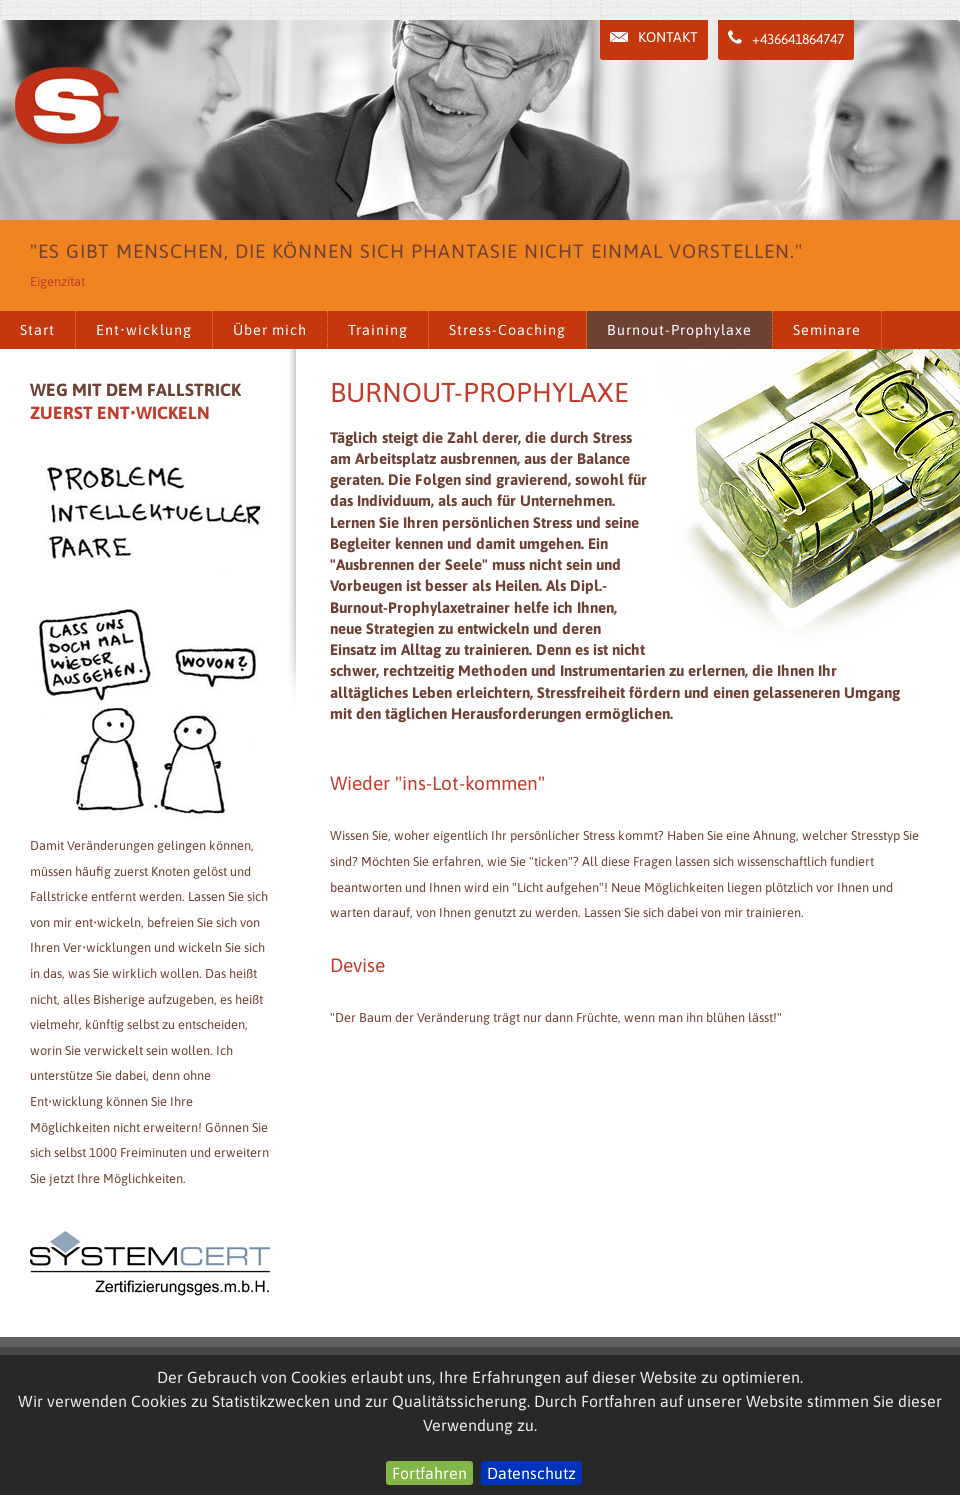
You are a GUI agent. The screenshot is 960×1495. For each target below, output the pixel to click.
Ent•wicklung (144, 330)
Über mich (270, 330)
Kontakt (654, 37)
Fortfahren (429, 1473)
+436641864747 (786, 38)
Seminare (827, 330)
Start (37, 330)
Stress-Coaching (507, 330)
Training (378, 330)
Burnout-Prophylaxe (679, 330)
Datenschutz (531, 1473)
